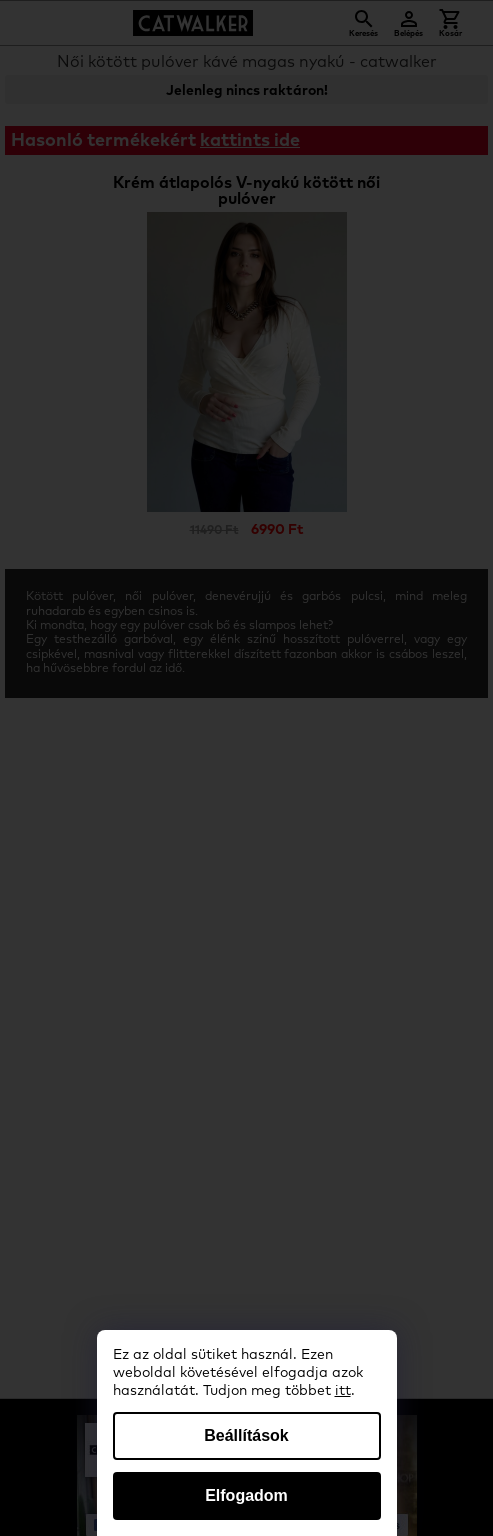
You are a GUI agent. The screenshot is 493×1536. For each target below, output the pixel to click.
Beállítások (246, 1435)
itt (343, 1391)
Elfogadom (246, 1495)
